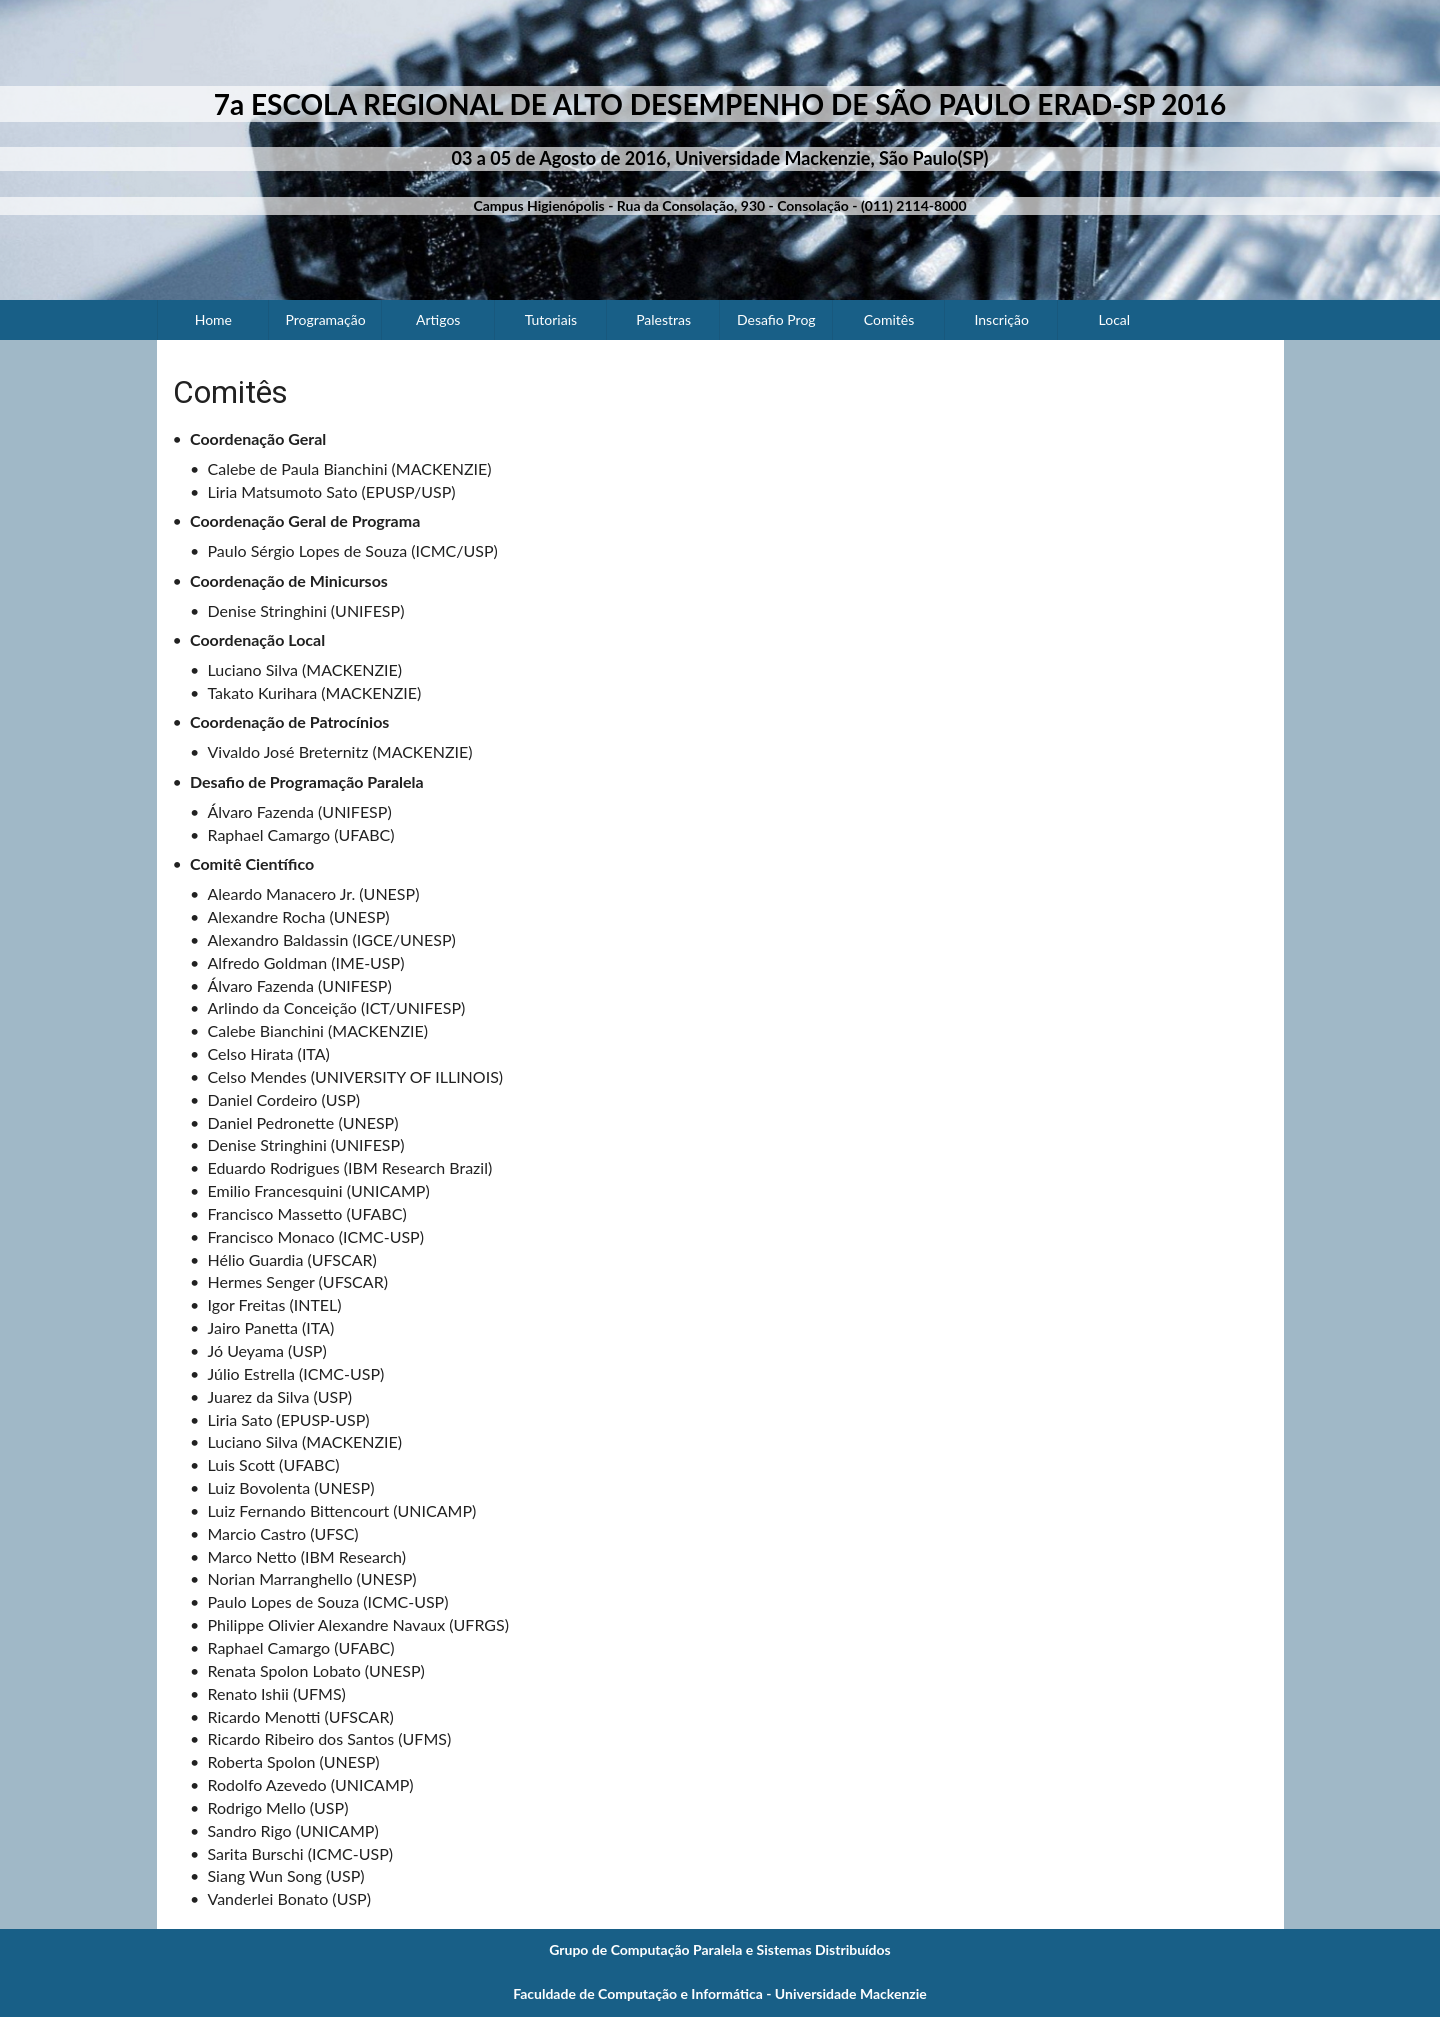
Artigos (438, 319)
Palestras (663, 319)
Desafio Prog (776, 319)
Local (1115, 319)
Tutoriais (551, 319)
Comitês (889, 319)
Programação (325, 319)
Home (213, 319)
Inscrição (1001, 319)
